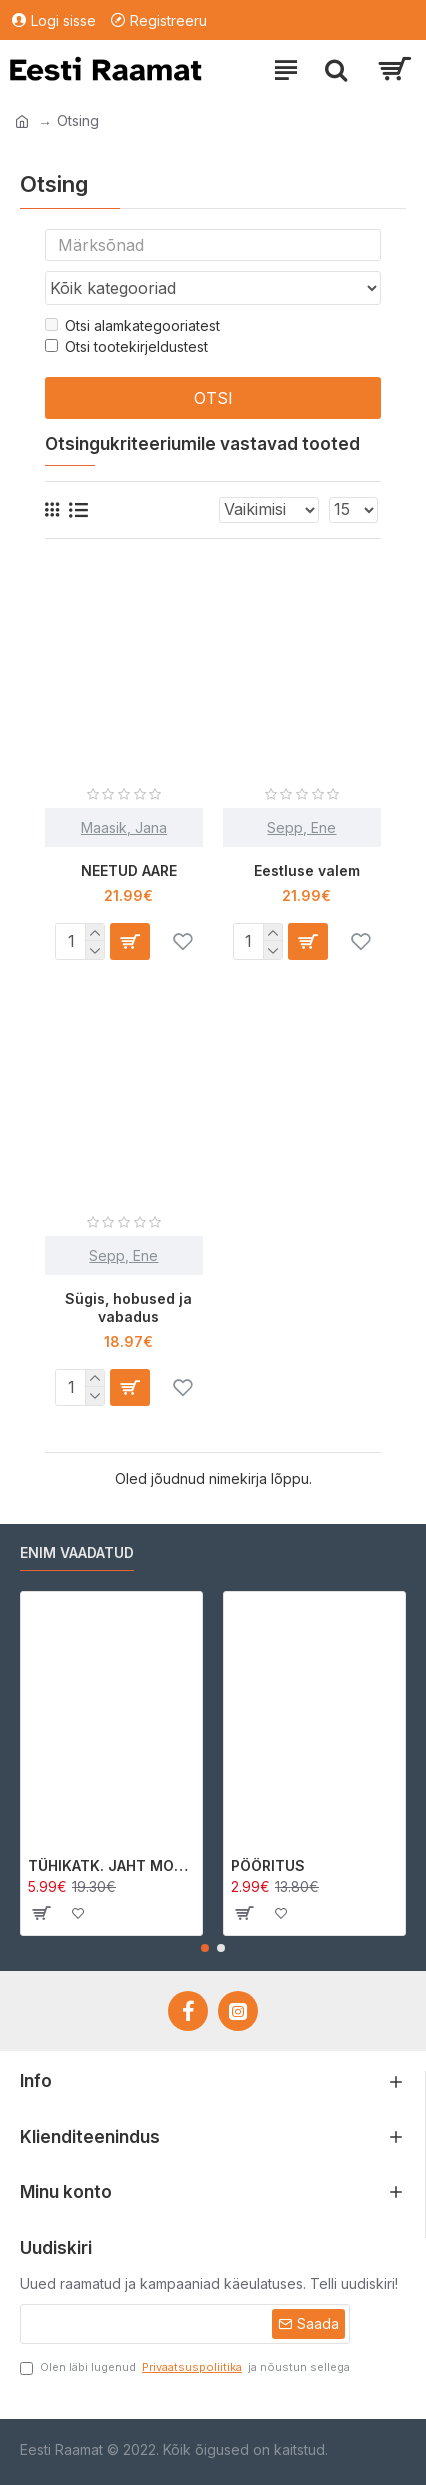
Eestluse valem (307, 870)
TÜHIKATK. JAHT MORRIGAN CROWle (111, 1865)
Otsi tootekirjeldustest (126, 346)
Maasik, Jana (124, 827)
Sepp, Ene (301, 827)
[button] (205, 1948)
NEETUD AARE (129, 870)
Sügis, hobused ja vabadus (128, 1307)
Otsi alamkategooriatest (132, 325)
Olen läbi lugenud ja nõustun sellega (185, 2367)
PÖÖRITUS (268, 1865)
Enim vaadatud (77, 1552)
